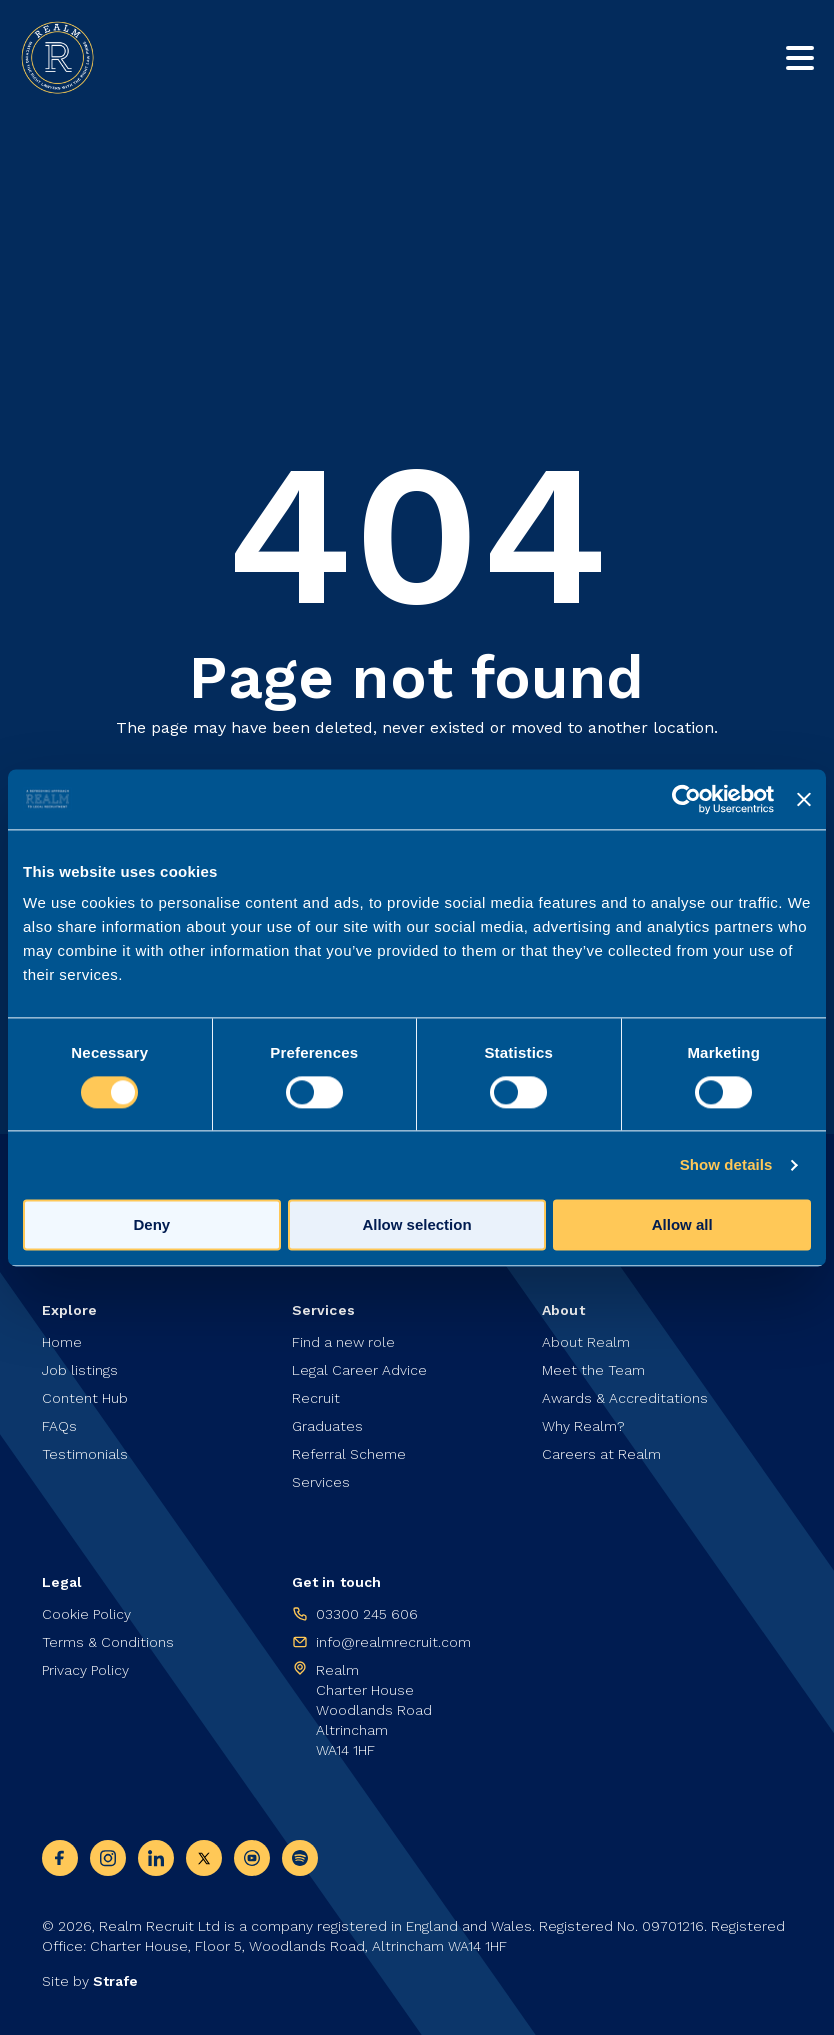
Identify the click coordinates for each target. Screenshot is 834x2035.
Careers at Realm (601, 1454)
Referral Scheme (349, 1454)
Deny (151, 1224)
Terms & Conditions (108, 1642)
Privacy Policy (85, 1670)
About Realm (586, 1342)
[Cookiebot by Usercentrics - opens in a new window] (686, 799)
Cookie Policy (86, 1614)
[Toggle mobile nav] (800, 58)
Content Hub (85, 1398)
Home (62, 1342)
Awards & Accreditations (625, 1398)
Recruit (316, 1398)
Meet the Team (593, 1370)
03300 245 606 (367, 1614)
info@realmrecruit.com (393, 1642)
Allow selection (416, 1224)
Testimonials (85, 1454)
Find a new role (343, 1342)
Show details (726, 1164)
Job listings (80, 1370)
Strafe (115, 1981)
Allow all (682, 1224)
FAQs (59, 1426)
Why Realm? (583, 1426)
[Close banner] (804, 799)
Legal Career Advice (359, 1370)
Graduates (327, 1426)
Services (321, 1482)
